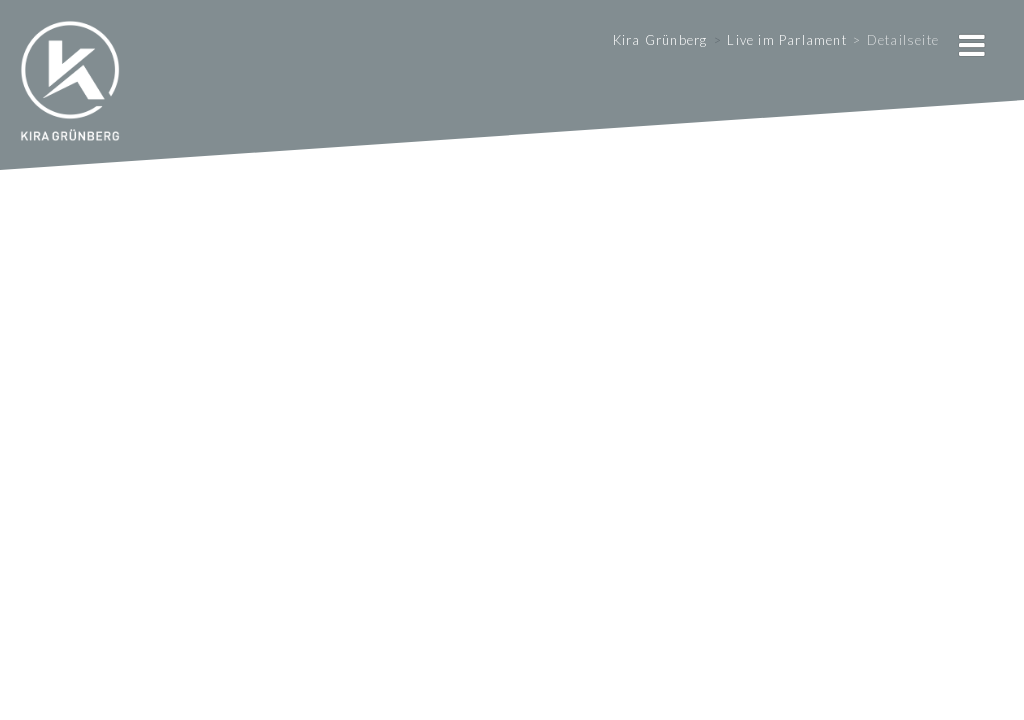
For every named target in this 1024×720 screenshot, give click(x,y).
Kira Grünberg (660, 40)
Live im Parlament (786, 40)
